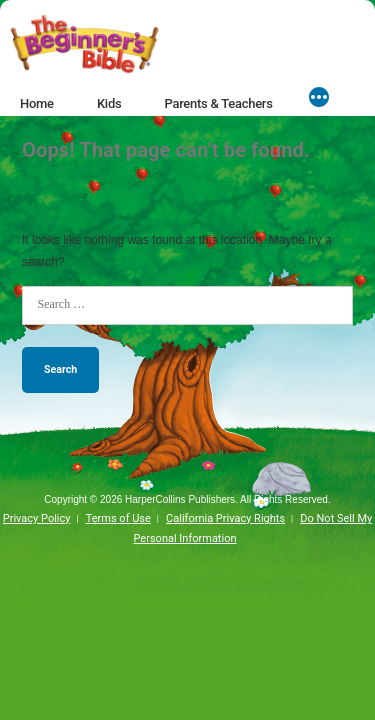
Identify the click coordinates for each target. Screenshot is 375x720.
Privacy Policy (37, 518)
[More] (319, 99)
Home (37, 103)
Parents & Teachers (218, 103)
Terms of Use (118, 518)
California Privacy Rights (225, 518)
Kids (109, 103)
